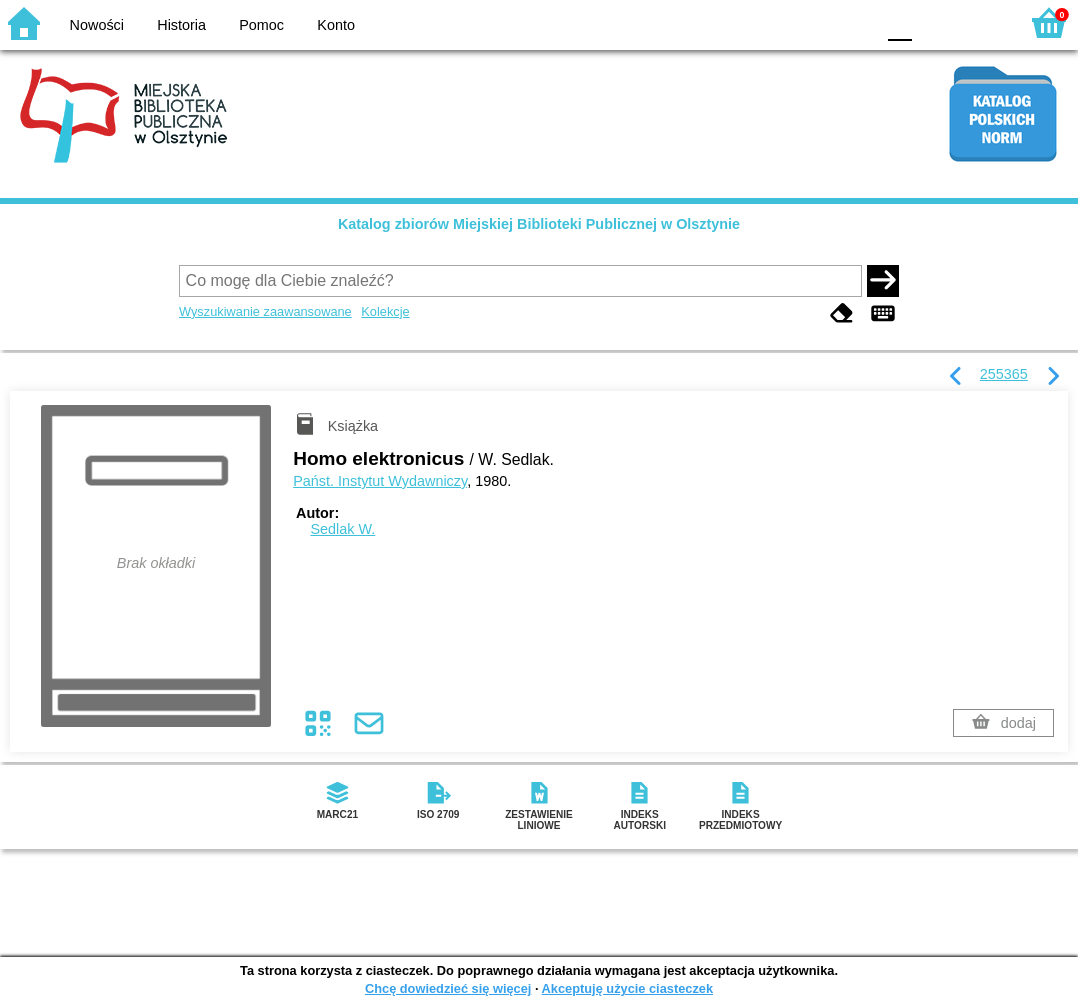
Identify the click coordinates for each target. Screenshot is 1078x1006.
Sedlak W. (342, 529)
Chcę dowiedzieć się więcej (448, 988)
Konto (336, 25)
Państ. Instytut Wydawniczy (380, 481)
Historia (181, 25)
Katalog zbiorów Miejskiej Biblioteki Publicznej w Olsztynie (539, 224)
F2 (980, 22)
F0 (899, 22)
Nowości (97, 25)
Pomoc (261, 25)
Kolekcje (385, 311)
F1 (934, 22)
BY (853, 22)
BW (773, 22)
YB (812, 22)
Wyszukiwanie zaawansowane (265, 311)
